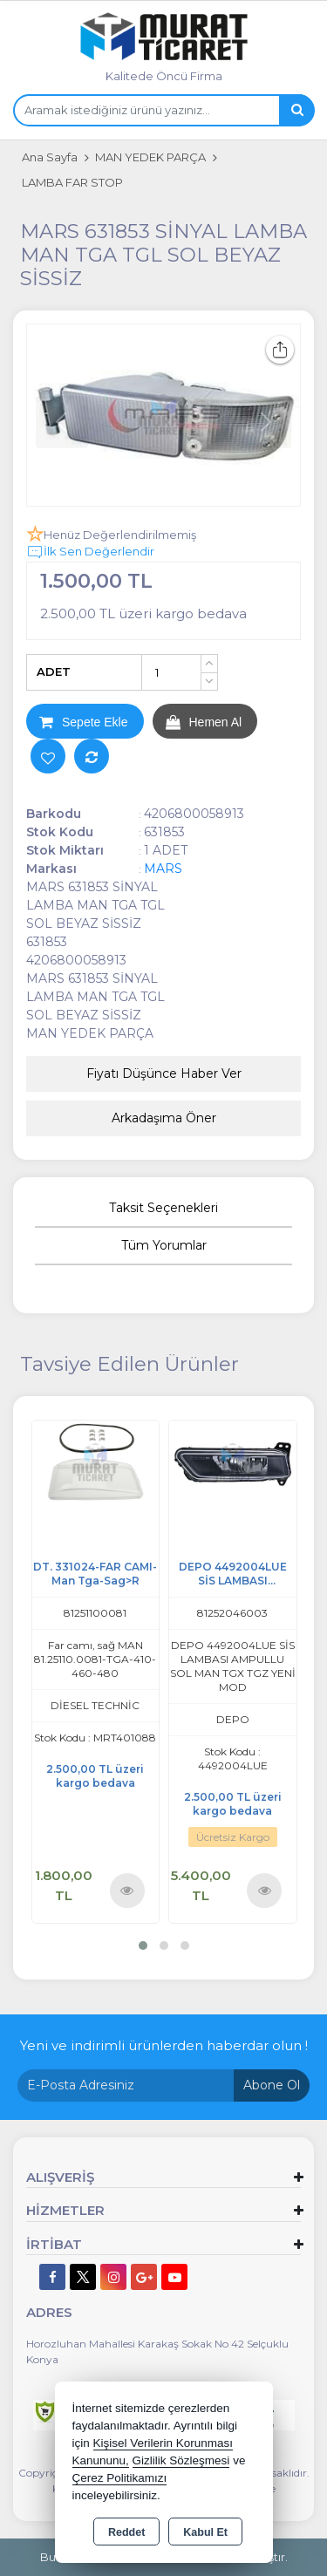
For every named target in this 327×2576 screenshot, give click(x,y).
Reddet (126, 2532)
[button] (143, 1945)
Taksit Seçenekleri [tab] (163, 1208)
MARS (163, 868)
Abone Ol (271, 2085)
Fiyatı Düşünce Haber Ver (164, 1073)
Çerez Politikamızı (119, 2477)
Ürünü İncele (127, 1890)
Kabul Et (205, 2532)
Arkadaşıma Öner (164, 1118)
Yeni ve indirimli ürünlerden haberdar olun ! (164, 2045)
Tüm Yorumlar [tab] (164, 1245)
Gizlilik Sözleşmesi (181, 2460)
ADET (54, 671)
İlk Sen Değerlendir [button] (90, 552)
